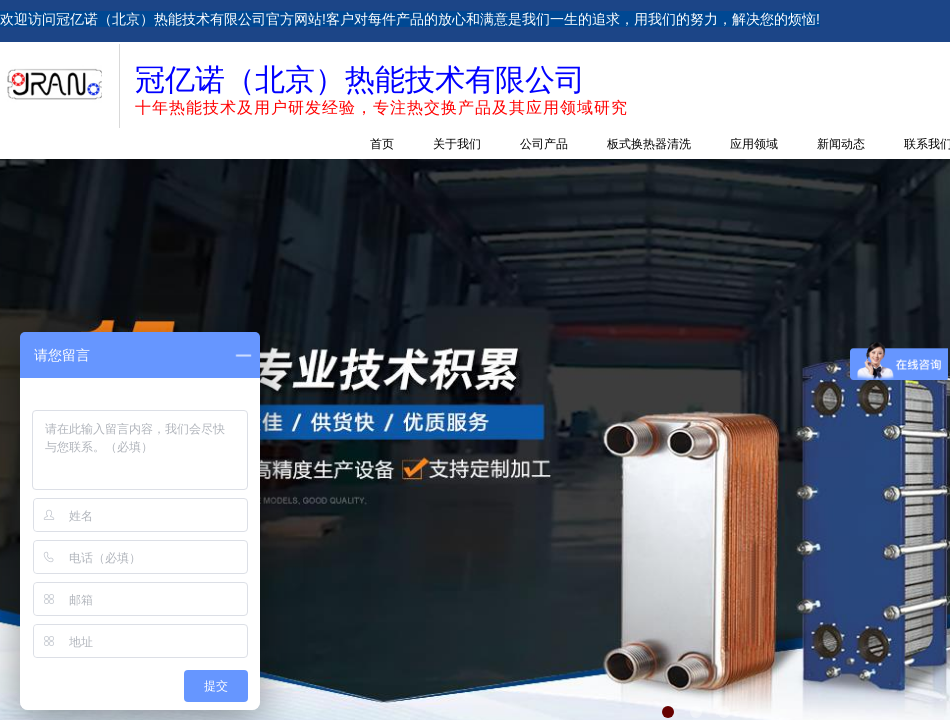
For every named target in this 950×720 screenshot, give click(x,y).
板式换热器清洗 (649, 144)
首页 (382, 144)
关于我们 (457, 144)
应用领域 (754, 144)
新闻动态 (841, 144)
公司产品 (544, 144)
